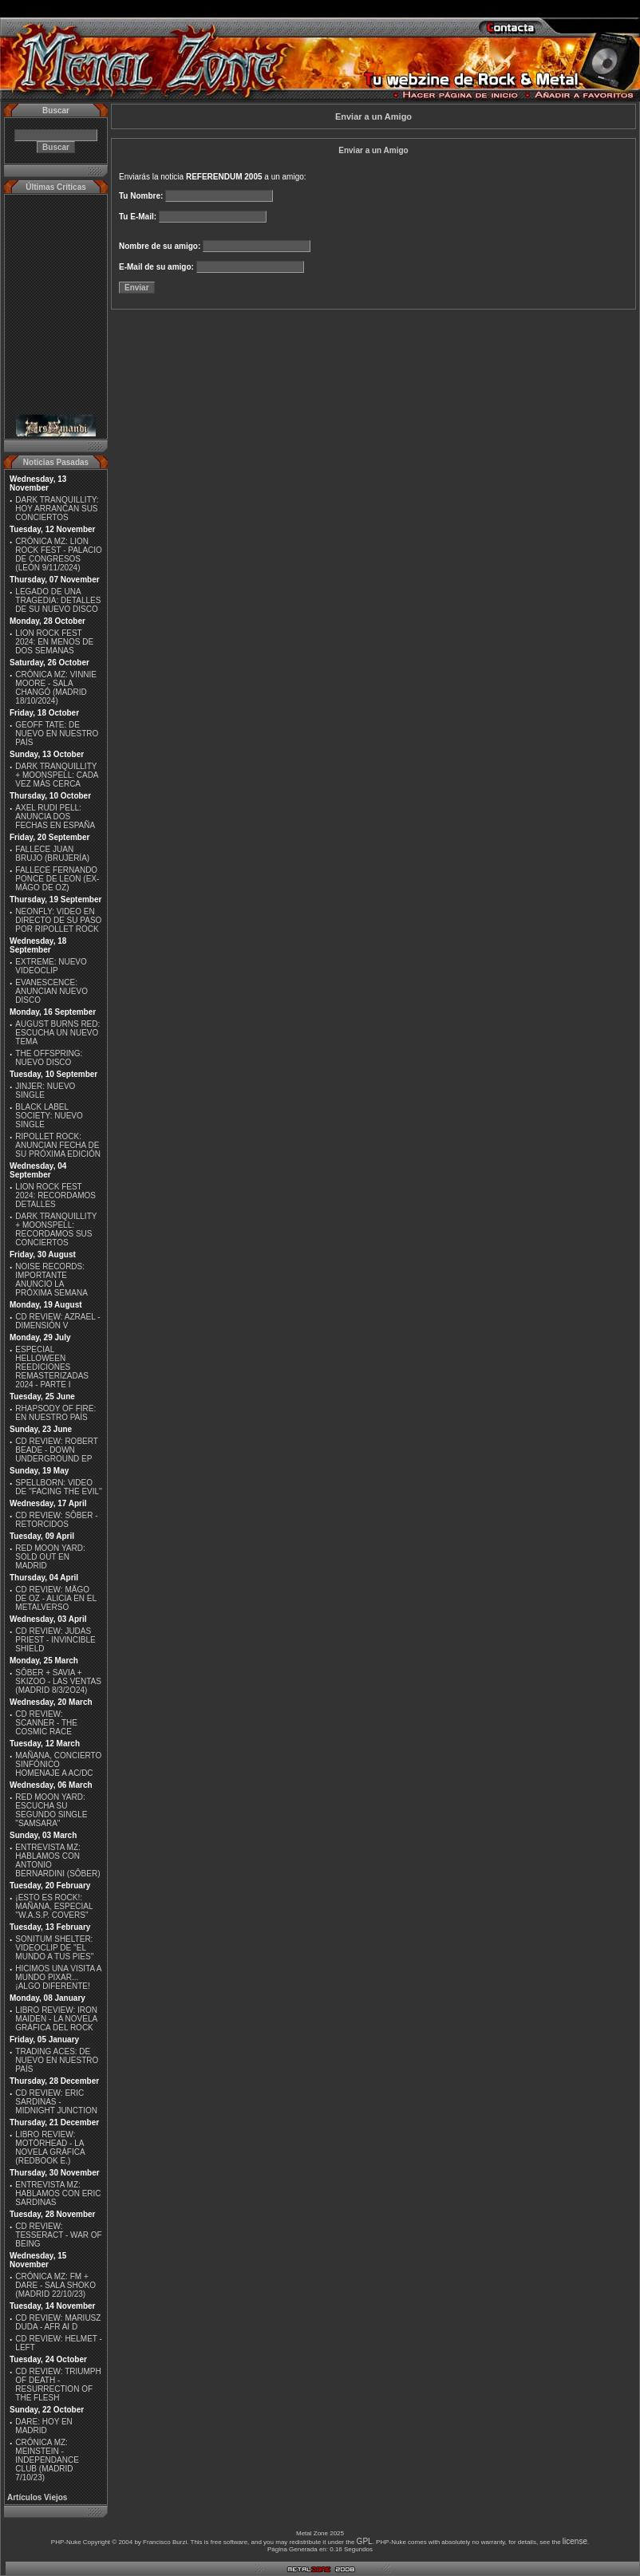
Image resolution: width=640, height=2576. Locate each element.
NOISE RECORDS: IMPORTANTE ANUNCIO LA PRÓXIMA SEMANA (51, 1279)
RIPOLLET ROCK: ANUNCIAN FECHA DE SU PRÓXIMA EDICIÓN (58, 1145)
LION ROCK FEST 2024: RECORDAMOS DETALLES (55, 1195)
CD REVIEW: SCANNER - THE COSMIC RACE (46, 1723)
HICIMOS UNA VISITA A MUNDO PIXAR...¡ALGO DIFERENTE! (58, 1977)
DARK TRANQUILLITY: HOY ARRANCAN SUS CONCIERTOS (56, 508)
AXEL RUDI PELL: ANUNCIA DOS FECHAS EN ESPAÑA (55, 816)
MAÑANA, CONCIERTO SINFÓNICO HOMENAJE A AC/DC (58, 1764)
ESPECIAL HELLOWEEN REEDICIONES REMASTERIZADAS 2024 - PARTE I (52, 1367)
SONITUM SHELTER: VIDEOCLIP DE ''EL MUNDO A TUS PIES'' (54, 1948)
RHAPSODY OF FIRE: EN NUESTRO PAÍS (55, 1413)
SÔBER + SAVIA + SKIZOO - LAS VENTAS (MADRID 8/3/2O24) (58, 1681)
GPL (365, 2541)
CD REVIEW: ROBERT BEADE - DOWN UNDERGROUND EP (56, 1450)
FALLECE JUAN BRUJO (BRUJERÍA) (52, 853)
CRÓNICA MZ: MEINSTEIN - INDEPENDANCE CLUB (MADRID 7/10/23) (46, 2460)
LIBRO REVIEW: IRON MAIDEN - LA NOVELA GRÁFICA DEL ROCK (56, 2019)
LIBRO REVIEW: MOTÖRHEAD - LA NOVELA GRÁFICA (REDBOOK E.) (50, 2147)
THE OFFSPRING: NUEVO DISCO (48, 1058)
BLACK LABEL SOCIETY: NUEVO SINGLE (48, 1116)
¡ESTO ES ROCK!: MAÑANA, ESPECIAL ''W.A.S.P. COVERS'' (54, 1906)
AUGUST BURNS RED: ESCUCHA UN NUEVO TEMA (57, 1033)
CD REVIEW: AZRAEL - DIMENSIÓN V (57, 1321)
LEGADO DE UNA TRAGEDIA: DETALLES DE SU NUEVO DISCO (58, 600)
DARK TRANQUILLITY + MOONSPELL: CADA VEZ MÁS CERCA (56, 775)
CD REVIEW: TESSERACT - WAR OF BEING (58, 2235)
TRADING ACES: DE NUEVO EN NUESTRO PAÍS (56, 2060)
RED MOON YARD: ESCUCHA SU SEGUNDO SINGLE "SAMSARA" (51, 1810)
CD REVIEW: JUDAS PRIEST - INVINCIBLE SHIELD (55, 1640)
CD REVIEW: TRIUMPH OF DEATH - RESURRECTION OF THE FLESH (58, 2384)
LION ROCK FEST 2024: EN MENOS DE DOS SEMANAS (54, 642)
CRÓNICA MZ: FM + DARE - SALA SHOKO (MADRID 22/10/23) (55, 2285)
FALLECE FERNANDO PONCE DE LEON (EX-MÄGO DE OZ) (57, 879)
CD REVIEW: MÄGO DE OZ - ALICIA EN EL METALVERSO (55, 1598)
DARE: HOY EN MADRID (44, 2426)
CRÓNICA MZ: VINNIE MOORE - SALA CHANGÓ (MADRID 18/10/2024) (56, 687)
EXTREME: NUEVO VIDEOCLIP (50, 966)
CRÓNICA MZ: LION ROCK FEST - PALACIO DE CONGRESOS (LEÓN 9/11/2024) (58, 554)
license (575, 2541)
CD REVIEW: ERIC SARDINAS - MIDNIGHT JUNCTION (56, 2102)
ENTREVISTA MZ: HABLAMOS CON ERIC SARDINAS (58, 2193)
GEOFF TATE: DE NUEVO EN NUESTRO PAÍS (56, 733)
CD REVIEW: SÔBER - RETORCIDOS (56, 1520)
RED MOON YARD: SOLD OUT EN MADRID (50, 1557)
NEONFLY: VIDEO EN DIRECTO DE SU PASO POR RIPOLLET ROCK (58, 920)
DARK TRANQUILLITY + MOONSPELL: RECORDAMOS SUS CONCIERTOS (56, 1229)
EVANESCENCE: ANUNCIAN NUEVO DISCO (51, 991)
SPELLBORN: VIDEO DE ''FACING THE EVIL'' (58, 1487)
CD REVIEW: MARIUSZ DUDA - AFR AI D (58, 2322)
